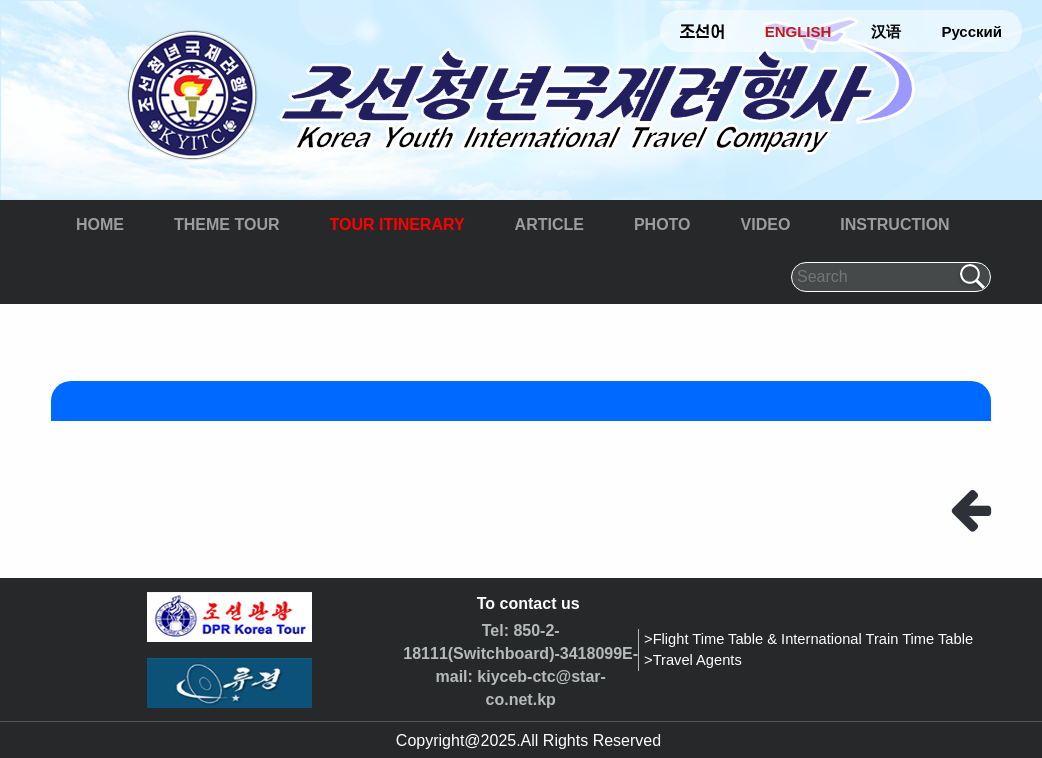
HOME (100, 224)
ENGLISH (798, 31)
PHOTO (662, 224)
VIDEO (766, 224)
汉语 (886, 31)
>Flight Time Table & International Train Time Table (808, 639)
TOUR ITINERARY (396, 224)
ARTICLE (549, 224)
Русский (971, 31)
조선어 (702, 31)
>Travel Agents (693, 660)
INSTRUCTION (894, 224)
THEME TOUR (226, 224)
